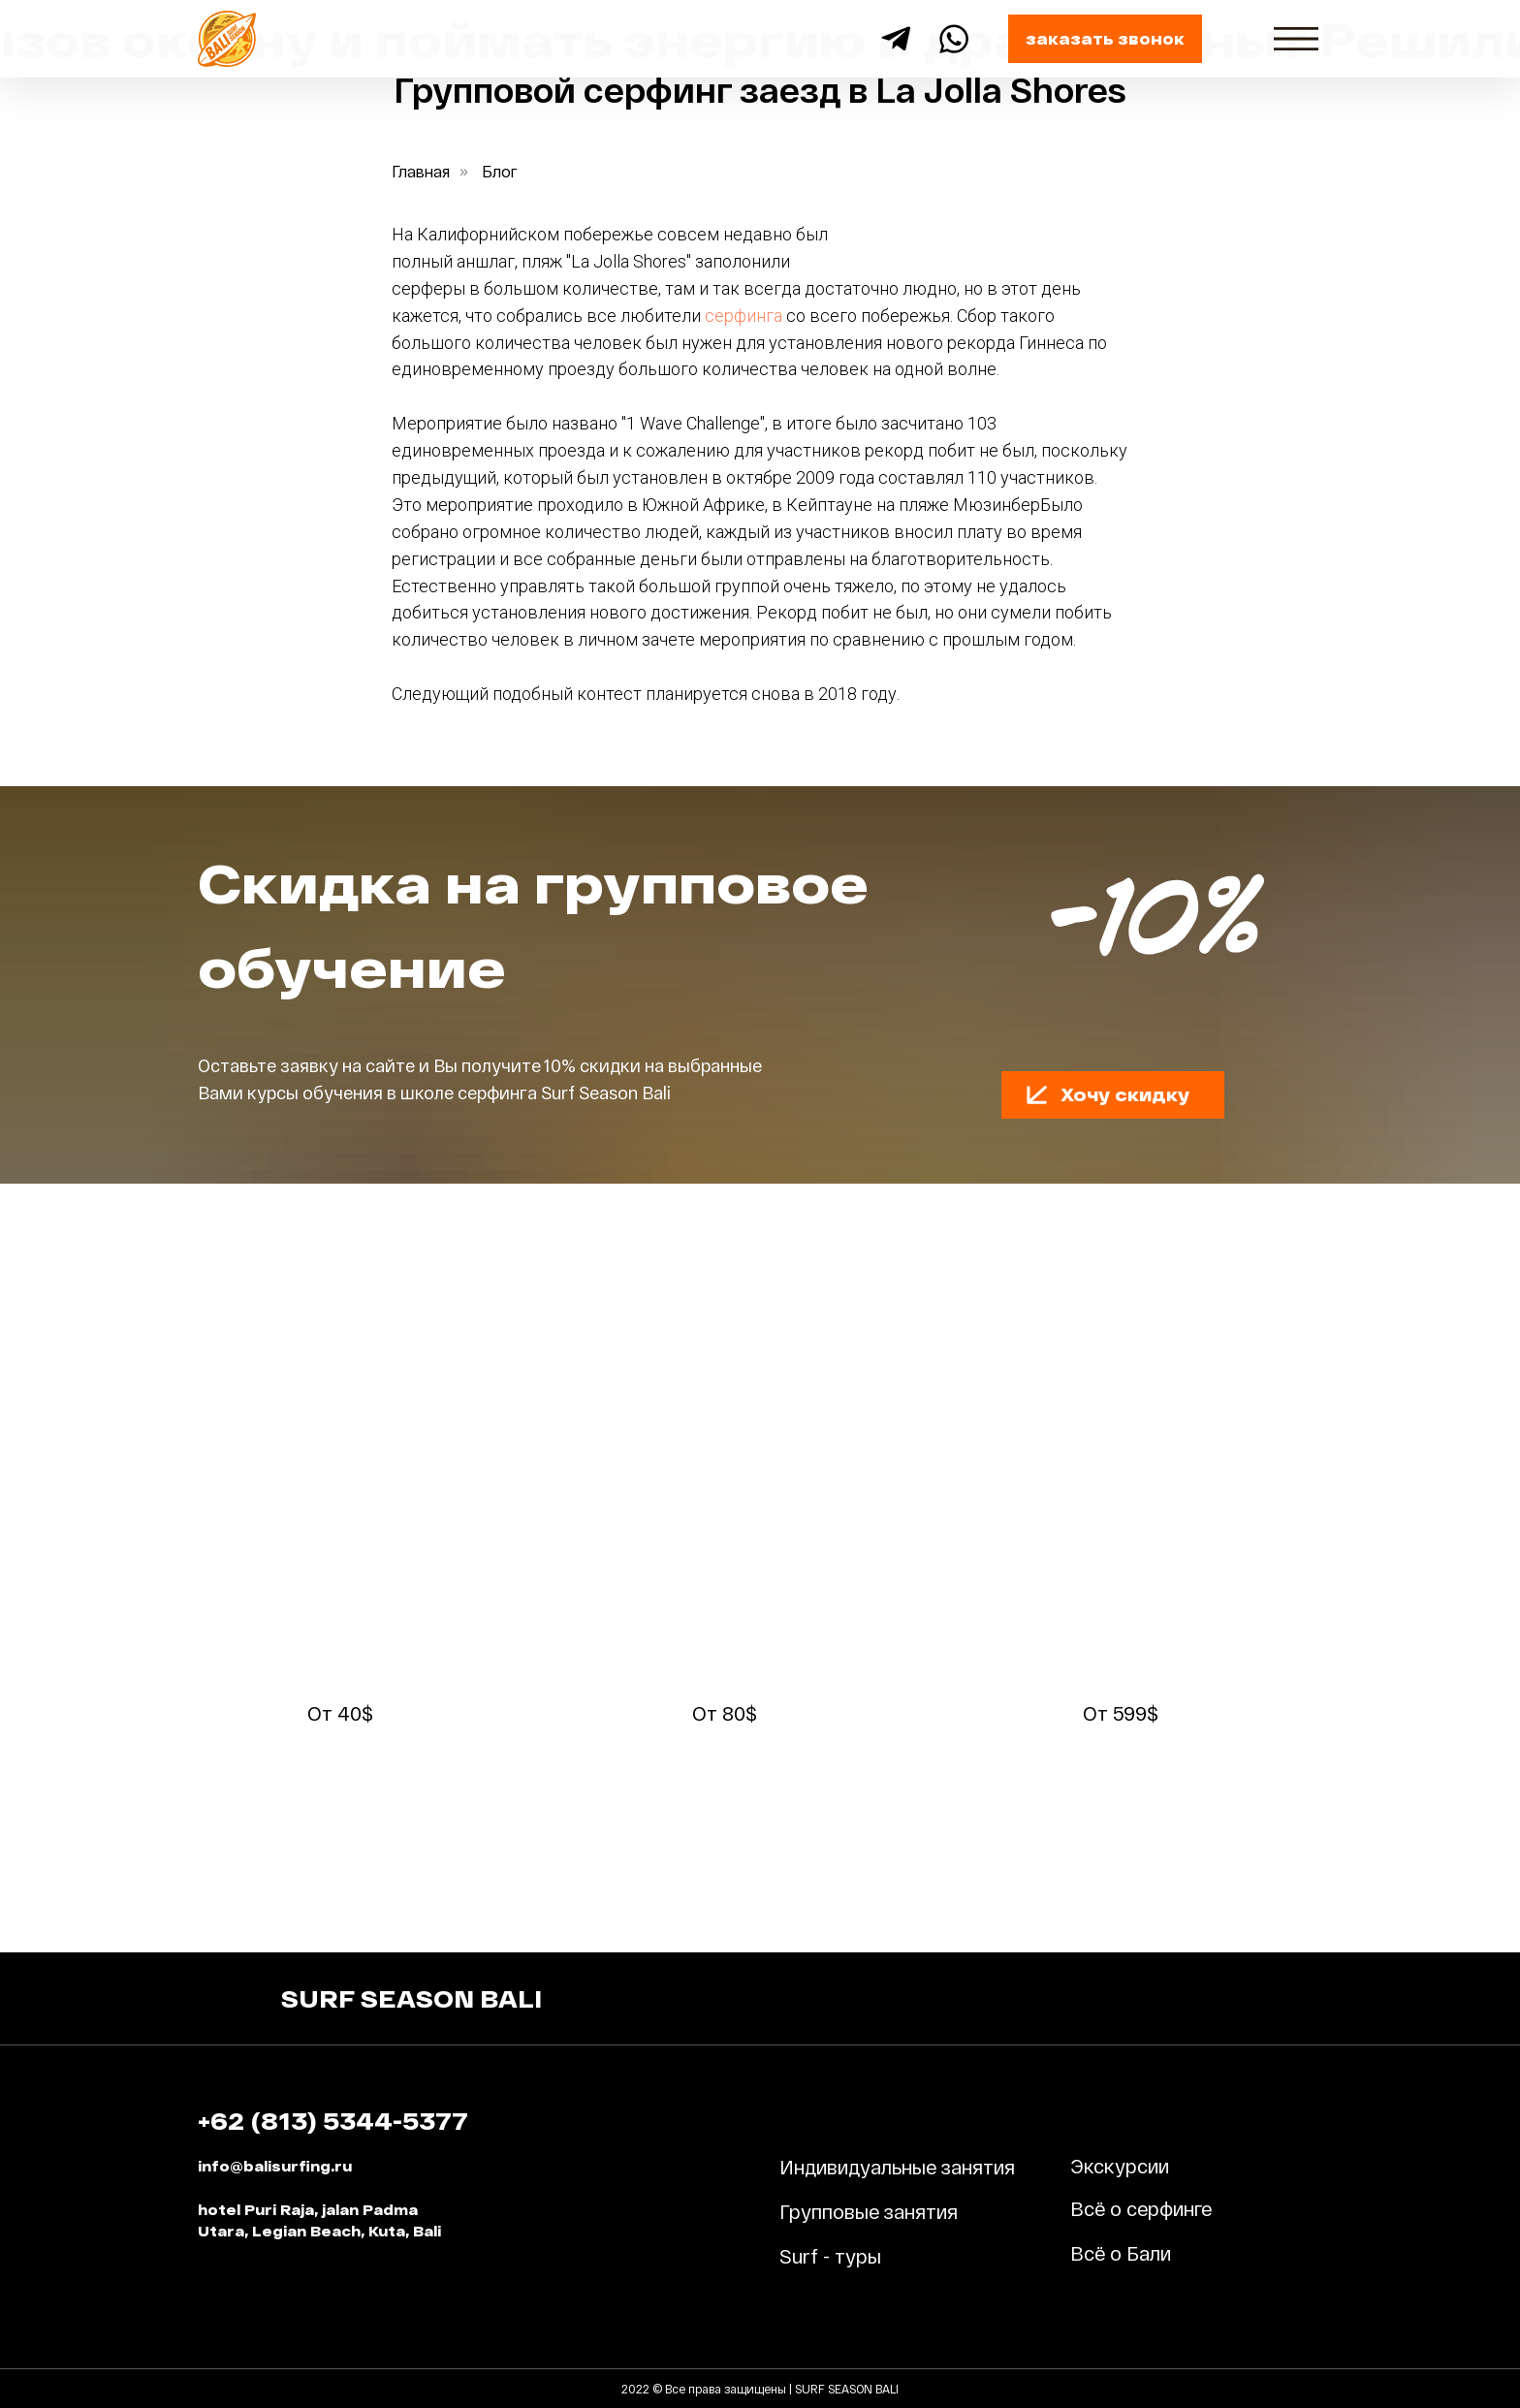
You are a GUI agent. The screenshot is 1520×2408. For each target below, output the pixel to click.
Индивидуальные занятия (897, 2166)
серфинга (743, 315)
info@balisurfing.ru (275, 2166)
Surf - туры (830, 2255)
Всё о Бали (1120, 2253)
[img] (1296, 38)
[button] (1105, 39)
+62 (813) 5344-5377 (333, 2121)
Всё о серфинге (1141, 2208)
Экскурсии (1119, 2165)
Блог (500, 171)
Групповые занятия (868, 2211)
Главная (421, 171)
